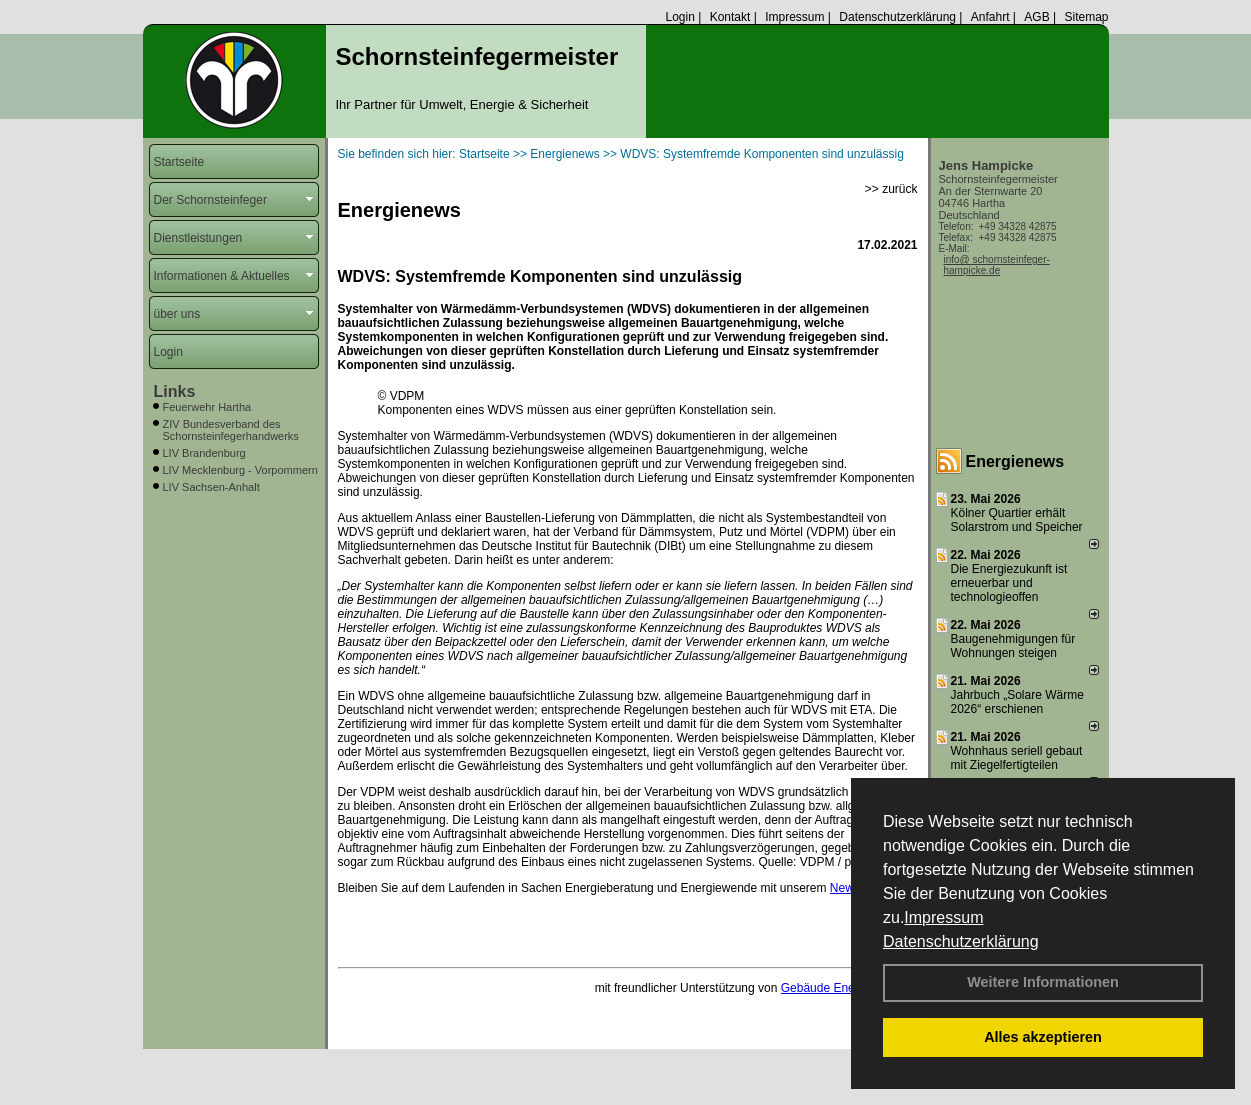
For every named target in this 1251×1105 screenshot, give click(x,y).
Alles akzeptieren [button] (1043, 1037)
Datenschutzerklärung (961, 941)
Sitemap (1086, 17)
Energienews (1015, 461)
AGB (1036, 17)
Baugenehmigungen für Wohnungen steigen (1013, 646)
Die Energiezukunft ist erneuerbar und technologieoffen (1009, 583)
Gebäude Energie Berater (849, 988)
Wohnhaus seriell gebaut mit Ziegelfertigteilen (1017, 758)
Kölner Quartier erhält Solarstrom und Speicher (1017, 520)
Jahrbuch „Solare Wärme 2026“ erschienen (1017, 702)
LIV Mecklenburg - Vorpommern (240, 470)
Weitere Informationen (1043, 982)
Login (679, 17)
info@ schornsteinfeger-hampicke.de (997, 265)
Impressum (943, 917)
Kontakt (730, 17)
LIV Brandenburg (204, 453)
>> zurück (891, 189)
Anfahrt (990, 17)
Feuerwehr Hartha (207, 407)
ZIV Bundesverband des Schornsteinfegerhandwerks (231, 430)
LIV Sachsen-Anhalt (211, 487)
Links (175, 391)
